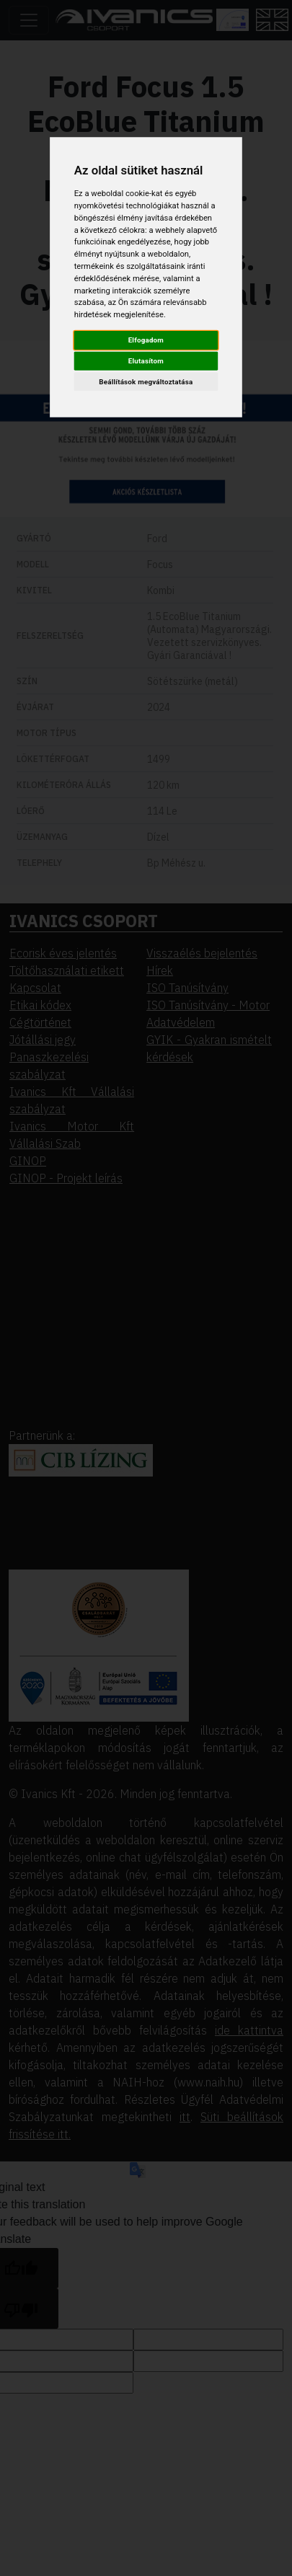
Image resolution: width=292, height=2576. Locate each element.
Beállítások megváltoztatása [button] (146, 382)
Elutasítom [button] (146, 361)
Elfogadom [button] (146, 340)
